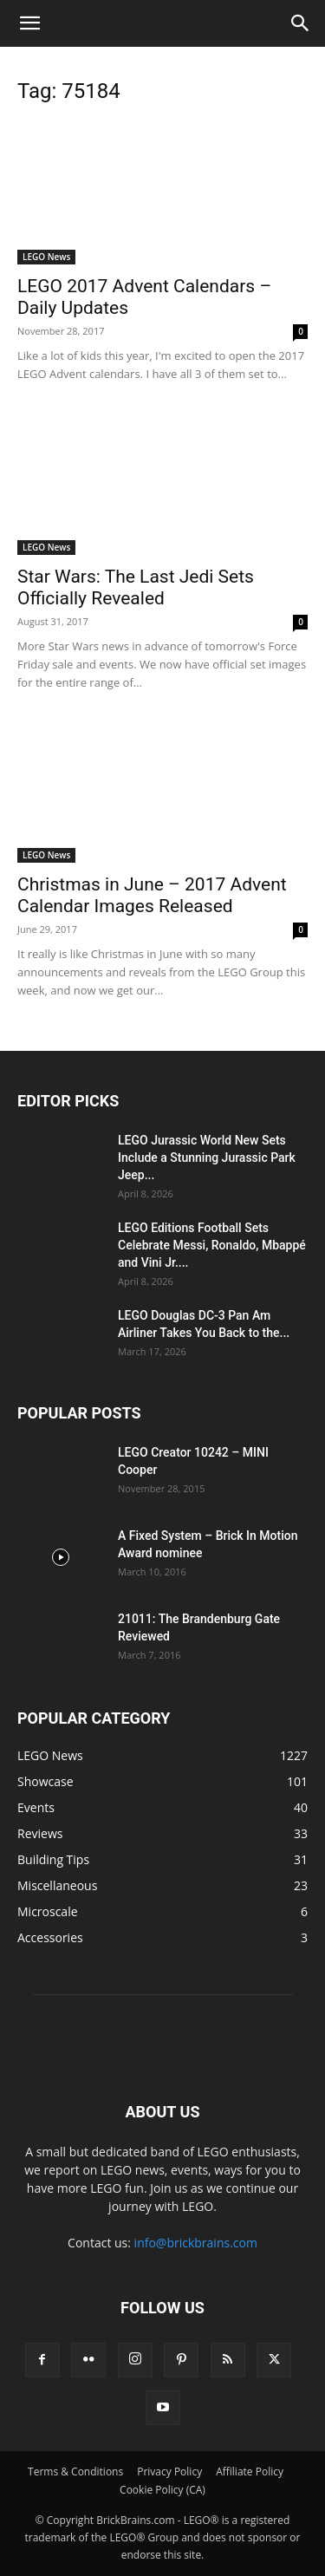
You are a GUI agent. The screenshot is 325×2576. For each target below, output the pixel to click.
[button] (29, 23)
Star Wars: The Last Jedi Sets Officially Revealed (135, 587)
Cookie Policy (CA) (162, 2489)
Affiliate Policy (249, 2471)
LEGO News (46, 257)
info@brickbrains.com (195, 2242)
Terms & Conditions (75, 2471)
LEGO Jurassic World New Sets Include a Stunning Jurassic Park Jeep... (207, 1157)
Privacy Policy (169, 2471)
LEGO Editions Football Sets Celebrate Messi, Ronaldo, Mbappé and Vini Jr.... (212, 1245)
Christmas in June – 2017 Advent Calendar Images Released (152, 895)
